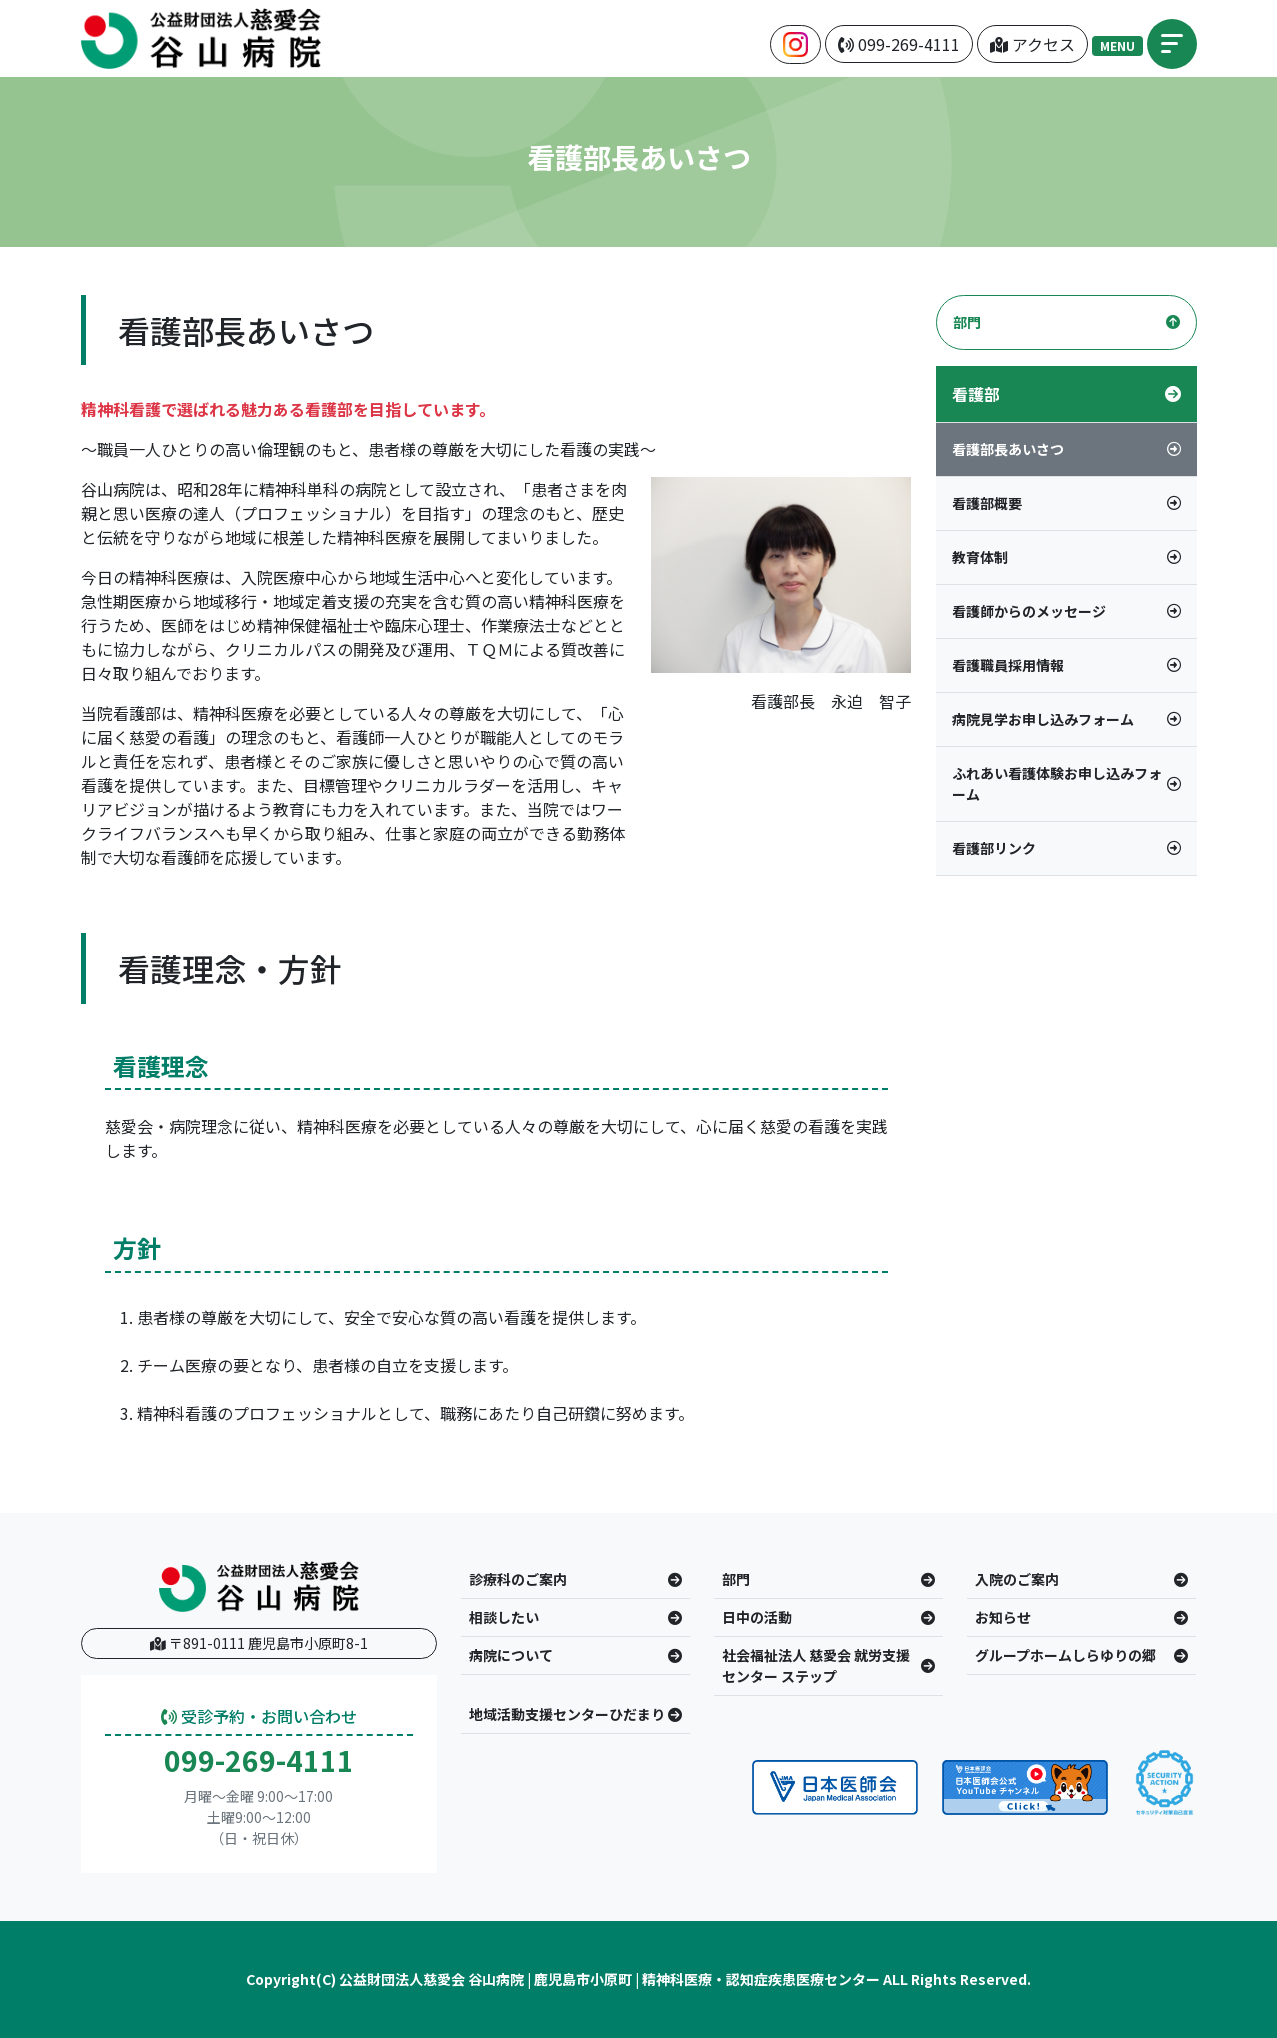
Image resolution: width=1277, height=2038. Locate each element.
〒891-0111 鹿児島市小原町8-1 (259, 1643)
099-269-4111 (259, 1761)
